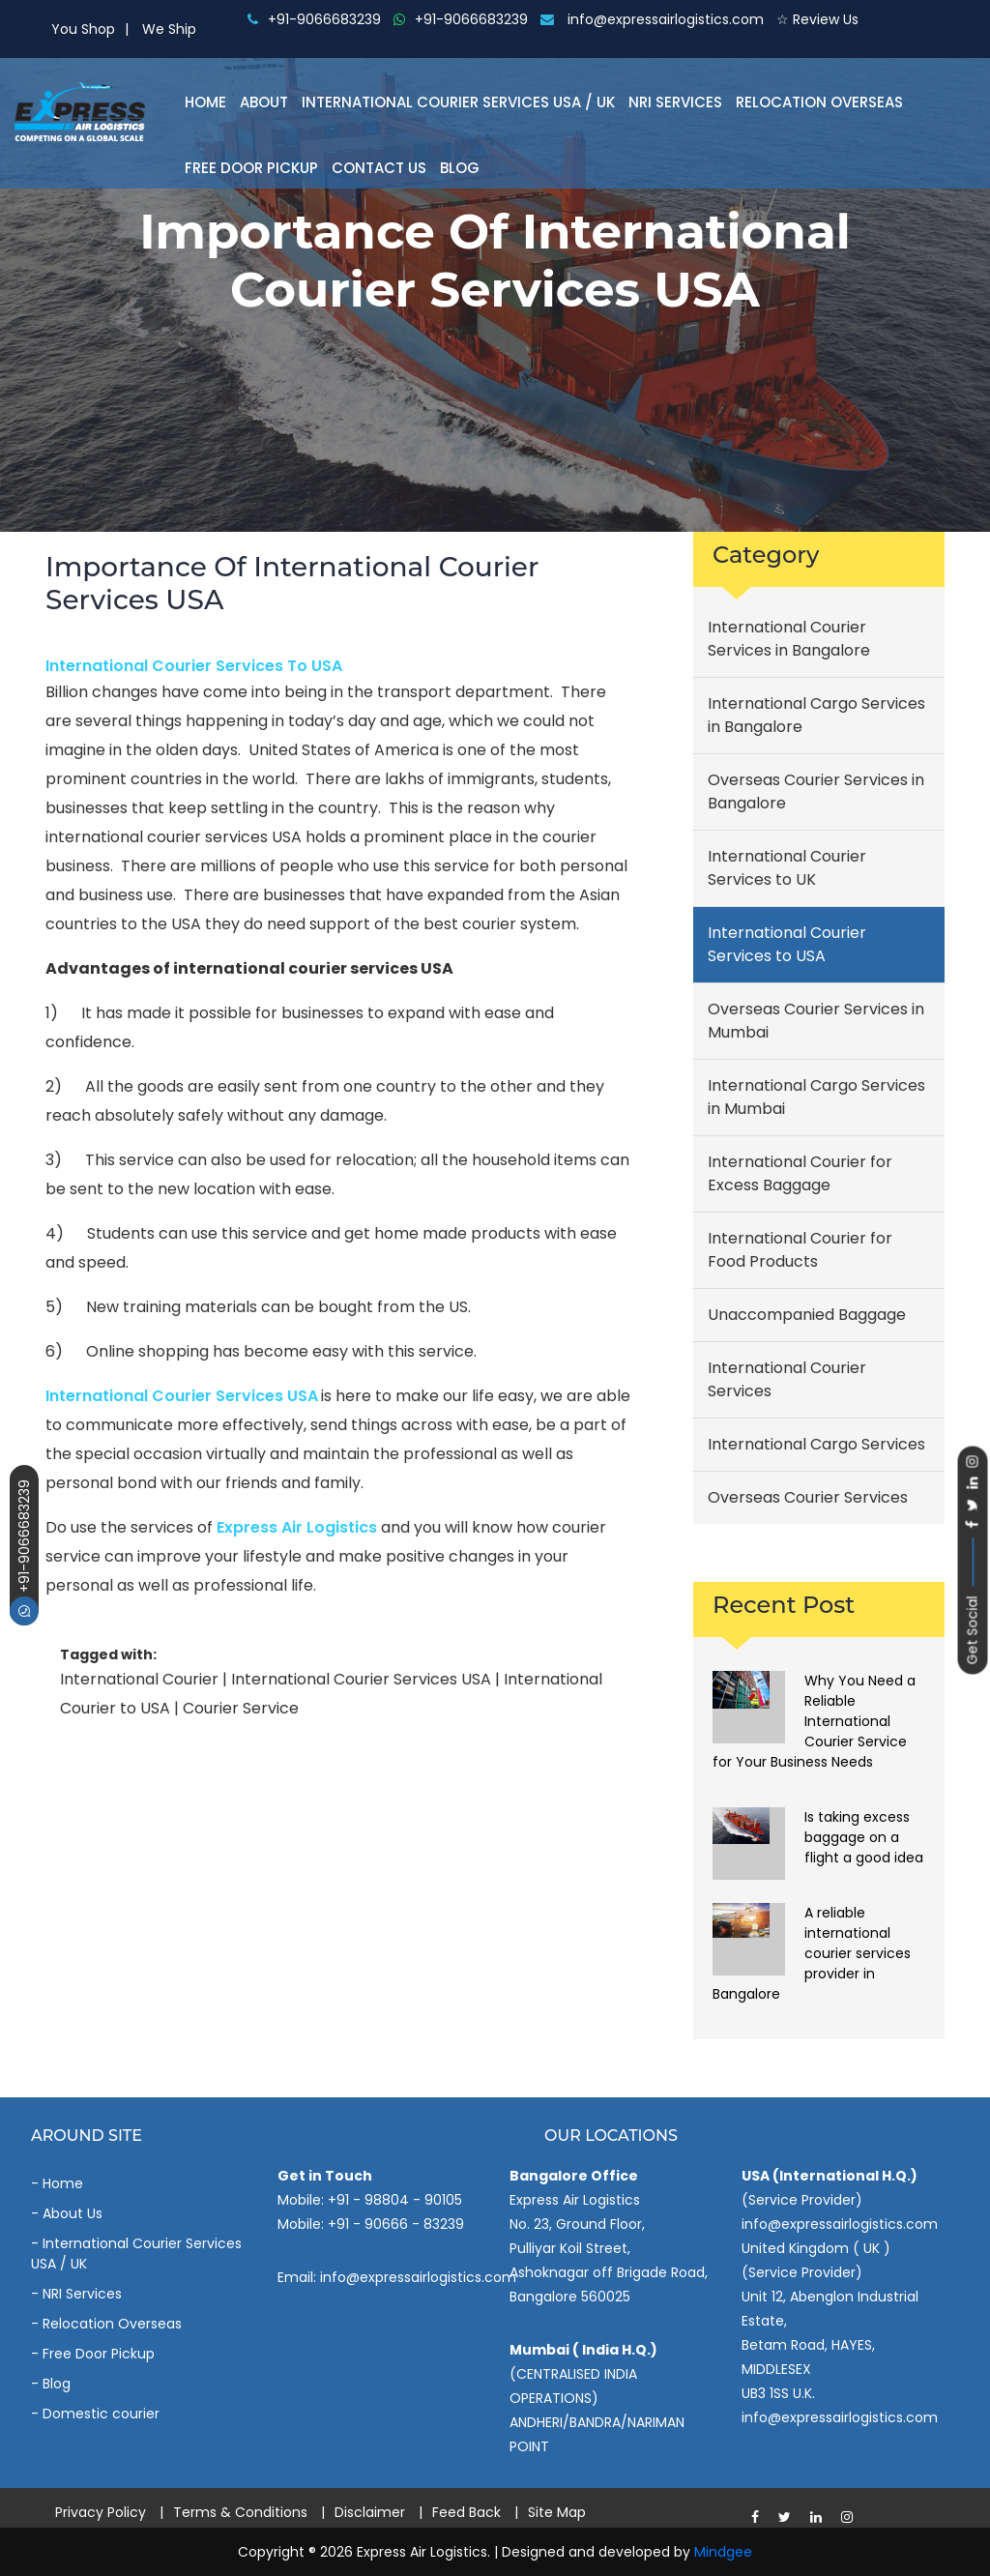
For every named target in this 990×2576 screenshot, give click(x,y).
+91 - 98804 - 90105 (395, 2200)
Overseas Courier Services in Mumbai (816, 1020)
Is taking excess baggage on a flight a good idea (863, 1837)
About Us (72, 2213)
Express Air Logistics (297, 1527)
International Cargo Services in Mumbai (816, 1097)
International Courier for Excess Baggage (800, 1173)
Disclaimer (370, 2512)
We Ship (169, 29)
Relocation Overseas (819, 102)
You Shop (83, 29)
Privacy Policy (100, 2512)
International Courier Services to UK (787, 868)
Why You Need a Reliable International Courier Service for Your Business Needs (814, 1721)
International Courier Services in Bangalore (789, 638)
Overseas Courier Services (808, 1497)
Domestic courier (101, 2413)
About (264, 102)
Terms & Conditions (240, 2512)
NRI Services (675, 102)
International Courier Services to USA (193, 666)
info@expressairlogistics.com (652, 19)
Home (205, 102)
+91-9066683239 (24, 1552)
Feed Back (466, 2512)
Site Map (557, 2512)
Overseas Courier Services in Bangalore (816, 791)
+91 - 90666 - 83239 (396, 2224)
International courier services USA (181, 1396)
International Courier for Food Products (800, 1250)
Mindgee (723, 2551)
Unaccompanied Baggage (807, 1314)
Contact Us (379, 168)
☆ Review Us (817, 19)
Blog (460, 168)
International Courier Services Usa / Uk (458, 102)
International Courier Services (787, 1379)
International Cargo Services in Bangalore (816, 715)
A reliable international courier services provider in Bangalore (812, 1953)
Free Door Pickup (251, 168)
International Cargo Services (816, 1444)
